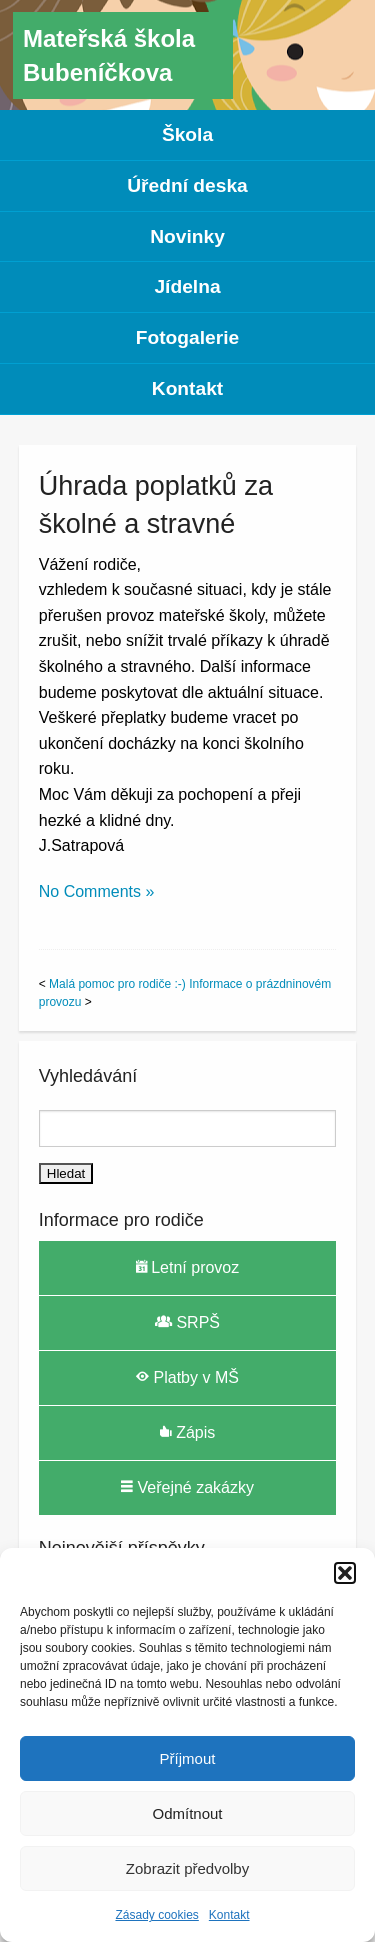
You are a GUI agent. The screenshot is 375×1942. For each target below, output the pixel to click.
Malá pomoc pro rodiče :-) (117, 984)
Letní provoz (188, 1267)
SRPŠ (187, 1322)
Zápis (188, 1432)
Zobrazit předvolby (187, 1868)
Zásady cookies (156, 1915)
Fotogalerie (187, 337)
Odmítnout (187, 1813)
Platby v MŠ (187, 1377)
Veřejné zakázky (187, 1487)
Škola (187, 134)
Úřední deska (187, 185)
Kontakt (229, 1915)
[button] (345, 1573)
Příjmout (188, 1758)
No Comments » (97, 891)
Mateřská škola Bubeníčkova (109, 55)
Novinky (187, 236)
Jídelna (187, 286)
